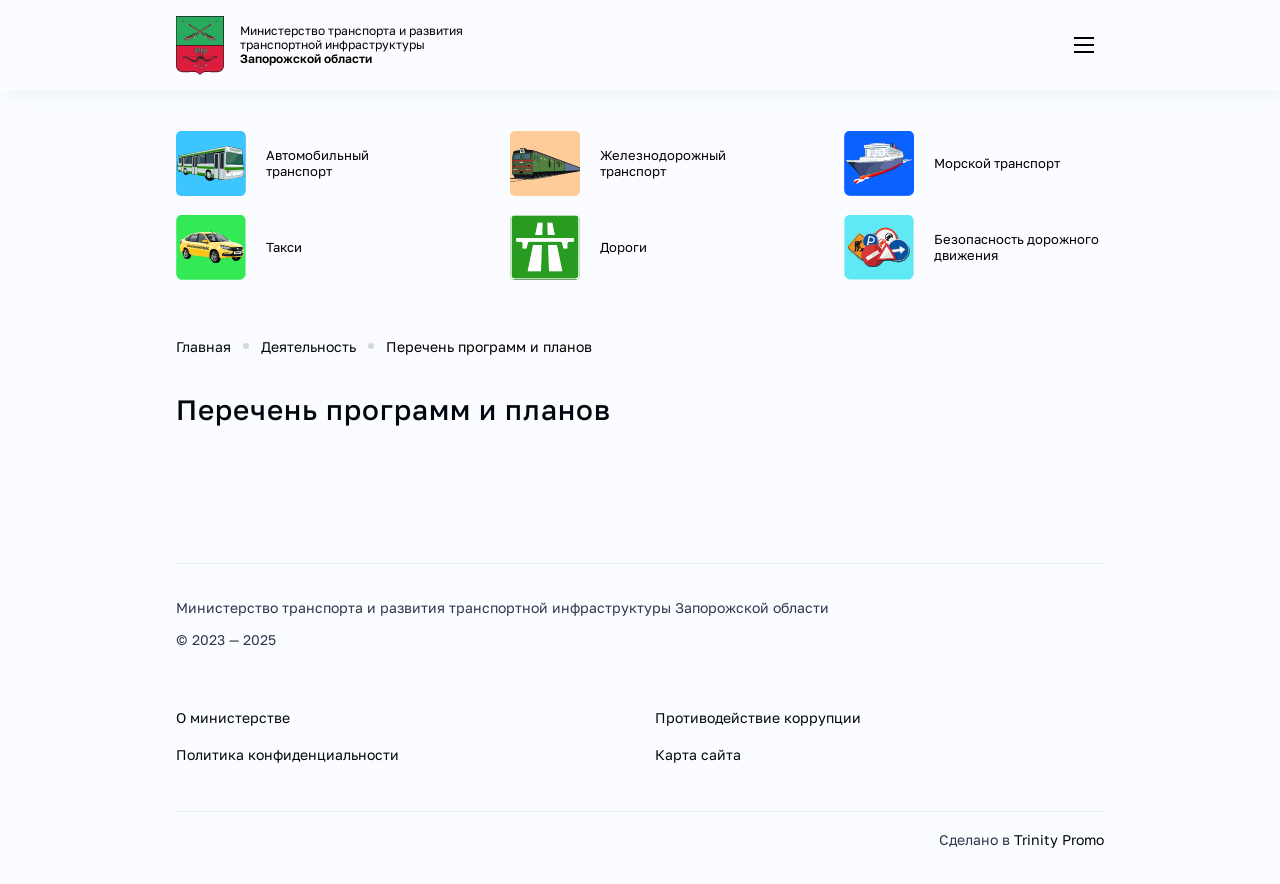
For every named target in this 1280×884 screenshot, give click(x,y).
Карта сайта (698, 754)
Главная (203, 346)
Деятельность (308, 346)
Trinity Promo (1059, 839)
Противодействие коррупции (758, 717)
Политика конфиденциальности (287, 754)
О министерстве (233, 717)
